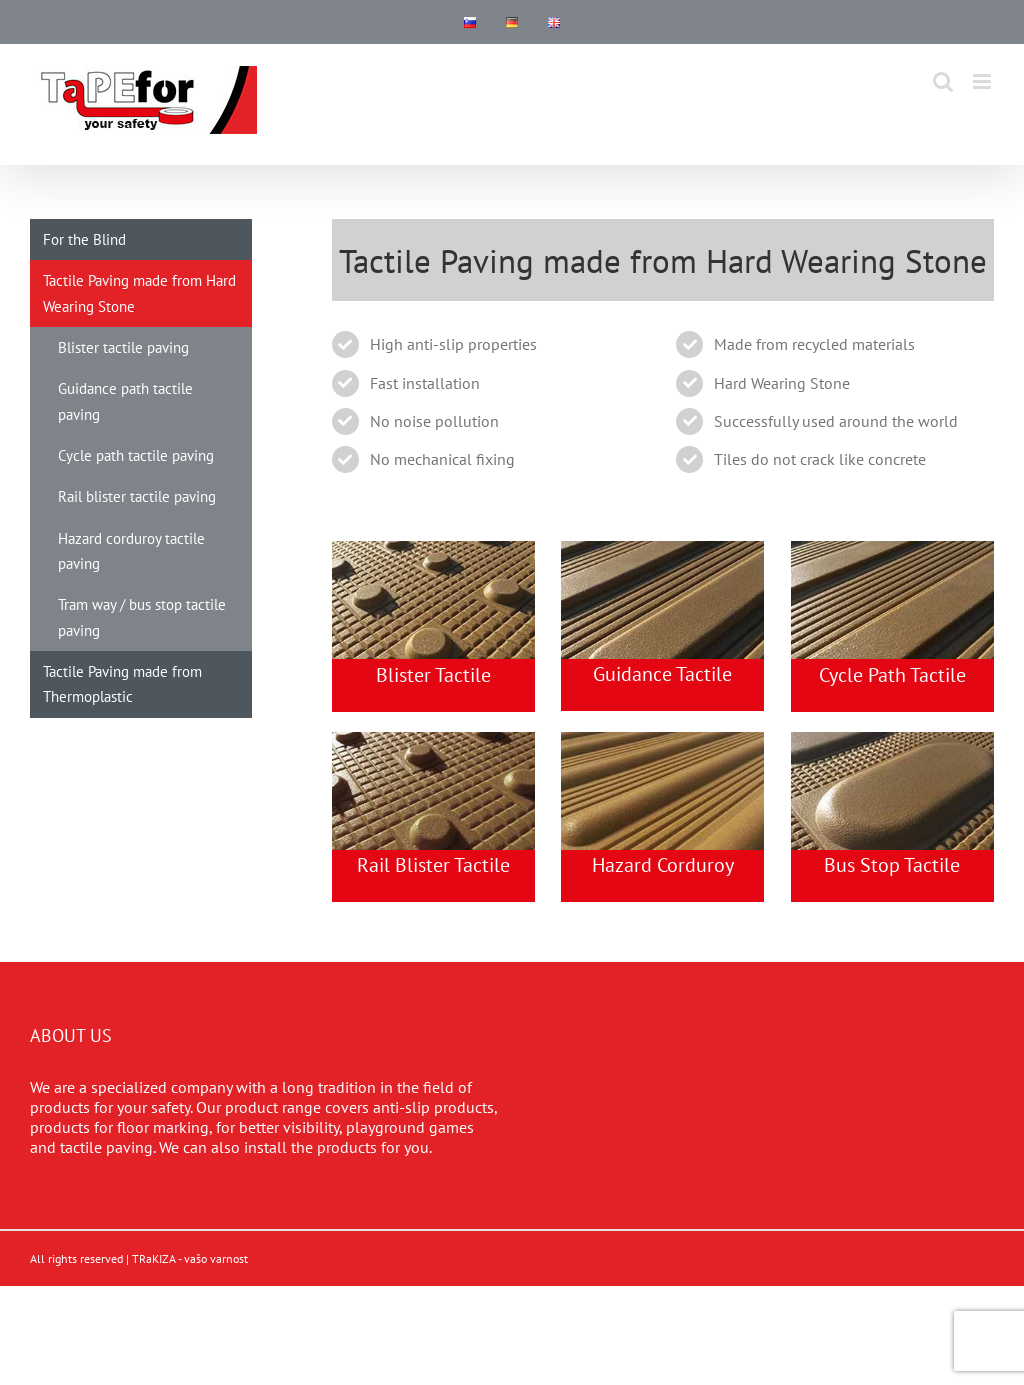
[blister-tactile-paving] (433, 740)
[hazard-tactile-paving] (662, 740)
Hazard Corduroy (663, 865)
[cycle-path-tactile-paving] (892, 549)
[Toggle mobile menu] (983, 81)
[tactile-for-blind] (892, 740)
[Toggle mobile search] (943, 81)
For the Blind (84, 239)
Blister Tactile (433, 675)
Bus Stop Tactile (892, 865)
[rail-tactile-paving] (433, 549)
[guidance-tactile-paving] (662, 549)
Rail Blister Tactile (433, 865)
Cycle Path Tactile (892, 675)
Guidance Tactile (662, 674)
